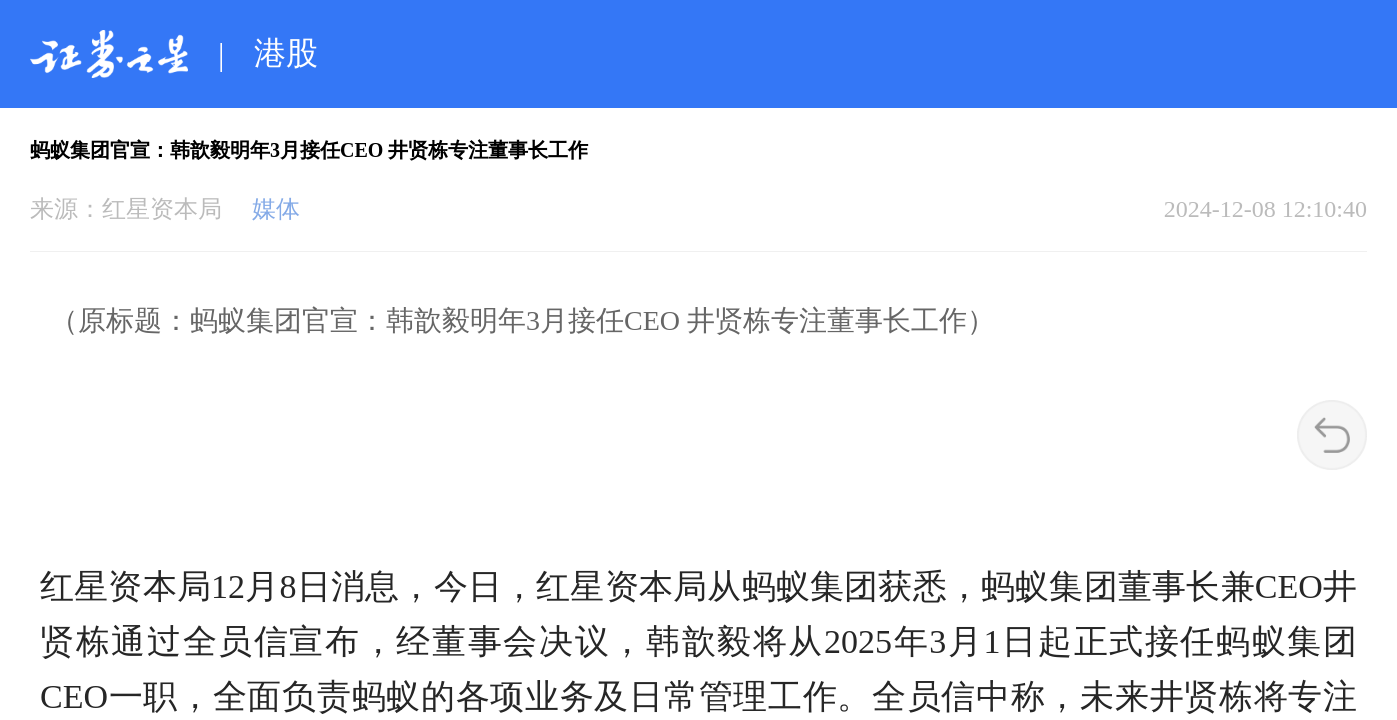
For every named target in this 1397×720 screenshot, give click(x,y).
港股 (286, 53)
